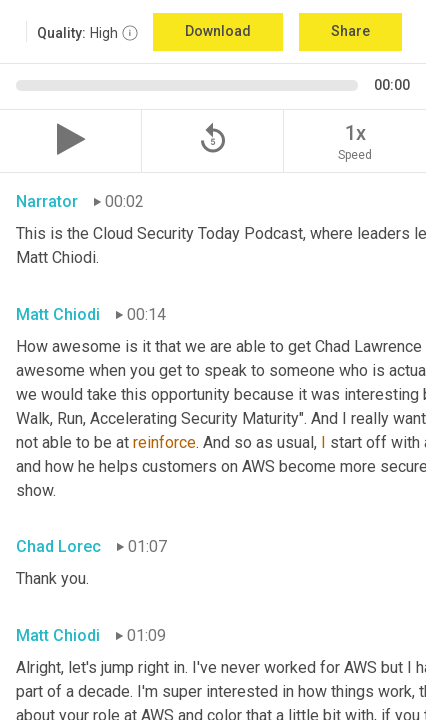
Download (218, 31)
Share (350, 31)
